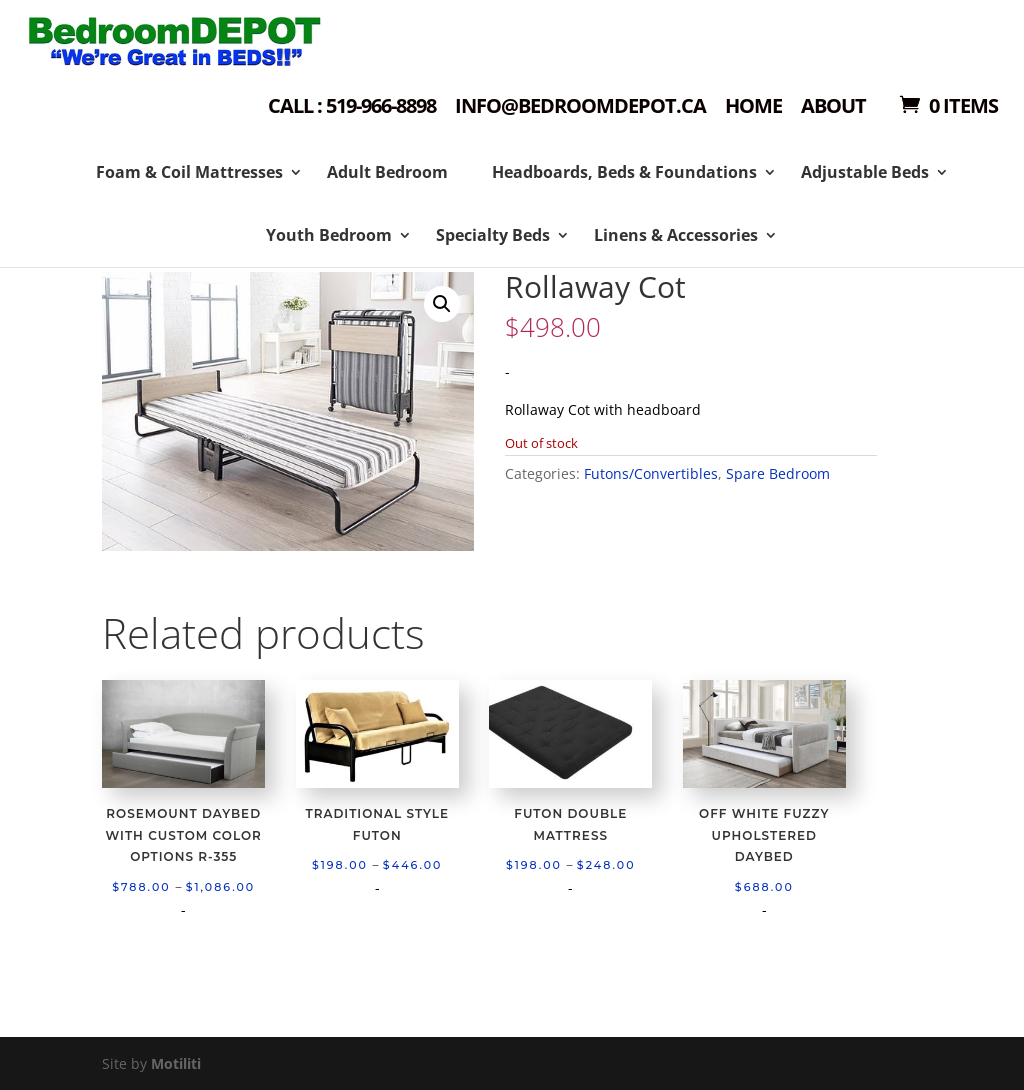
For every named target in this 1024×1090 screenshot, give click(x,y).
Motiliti (176, 1063)
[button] (442, 304)
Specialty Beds (493, 235)
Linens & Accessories (676, 235)
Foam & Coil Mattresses (189, 172)
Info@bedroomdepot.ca (580, 107)
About (833, 107)
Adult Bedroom (387, 172)
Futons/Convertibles (651, 473)
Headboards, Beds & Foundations (624, 172)
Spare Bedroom (778, 473)
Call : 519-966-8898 (352, 107)
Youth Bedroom (329, 235)
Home (753, 107)
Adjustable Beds (865, 172)
